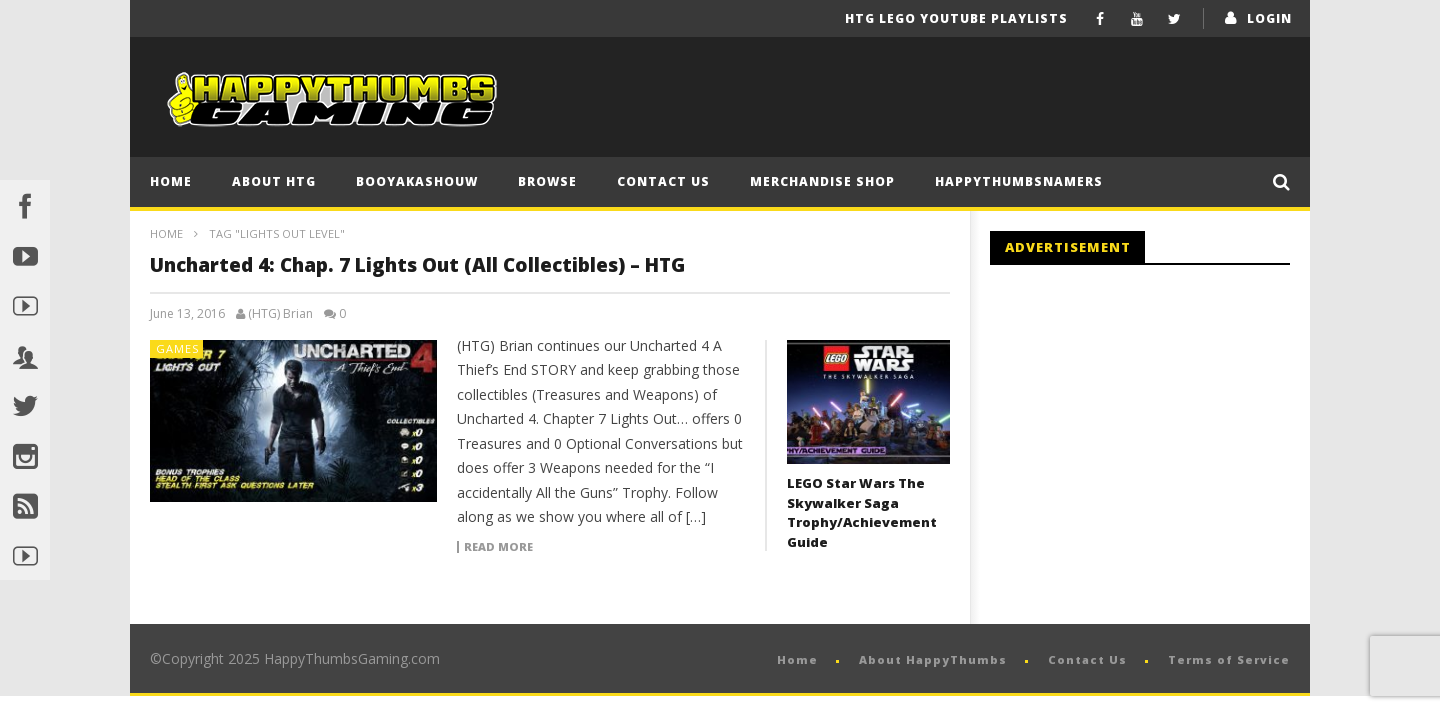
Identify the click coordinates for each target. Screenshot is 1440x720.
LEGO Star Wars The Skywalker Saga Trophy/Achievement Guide (862, 512)
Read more (498, 547)
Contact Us (663, 181)
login (1269, 18)
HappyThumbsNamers (1019, 181)
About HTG (274, 181)
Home (171, 181)
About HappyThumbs (933, 659)
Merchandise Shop (822, 181)
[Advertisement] (1158, 445)
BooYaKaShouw (417, 181)
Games (177, 348)
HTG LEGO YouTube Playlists (956, 18)
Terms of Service (1229, 659)
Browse (547, 181)
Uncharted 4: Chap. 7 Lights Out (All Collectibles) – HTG (417, 265)
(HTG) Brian (280, 314)
